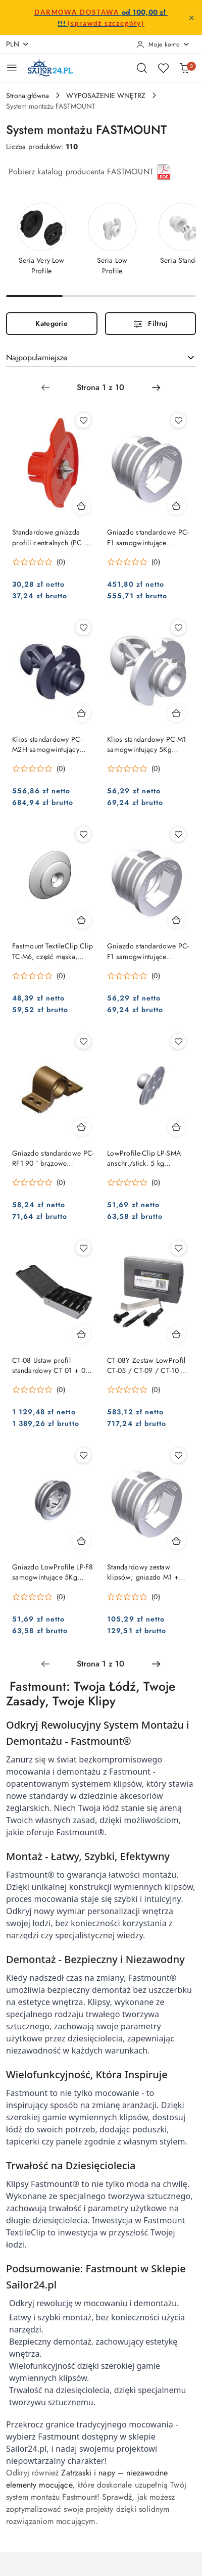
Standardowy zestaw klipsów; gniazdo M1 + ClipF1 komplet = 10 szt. (144, 1572)
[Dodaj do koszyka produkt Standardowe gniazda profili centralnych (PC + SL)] (82, 506)
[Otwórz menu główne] (12, 67)
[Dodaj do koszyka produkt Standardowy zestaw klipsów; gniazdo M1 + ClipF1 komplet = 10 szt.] (177, 1541)
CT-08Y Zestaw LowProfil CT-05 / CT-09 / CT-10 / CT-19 (146, 1365)
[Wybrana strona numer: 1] (100, 387)
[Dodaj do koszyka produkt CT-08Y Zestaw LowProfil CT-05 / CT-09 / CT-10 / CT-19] (177, 1334)
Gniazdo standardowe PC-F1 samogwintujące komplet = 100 (148, 537)
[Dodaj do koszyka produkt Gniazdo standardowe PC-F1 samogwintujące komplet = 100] (177, 506)
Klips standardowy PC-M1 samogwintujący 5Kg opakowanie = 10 (146, 744)
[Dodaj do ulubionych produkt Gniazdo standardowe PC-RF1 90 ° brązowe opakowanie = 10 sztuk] (83, 1041)
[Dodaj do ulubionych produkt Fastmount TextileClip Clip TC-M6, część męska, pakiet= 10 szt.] (83, 834)
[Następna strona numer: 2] (156, 387)
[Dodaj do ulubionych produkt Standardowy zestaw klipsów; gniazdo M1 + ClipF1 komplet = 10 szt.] (178, 1455)
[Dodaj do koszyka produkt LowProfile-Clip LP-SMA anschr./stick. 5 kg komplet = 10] (177, 1127)
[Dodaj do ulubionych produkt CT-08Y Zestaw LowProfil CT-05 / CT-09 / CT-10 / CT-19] (178, 1248)
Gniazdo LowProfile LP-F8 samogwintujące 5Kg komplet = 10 (52, 1572)
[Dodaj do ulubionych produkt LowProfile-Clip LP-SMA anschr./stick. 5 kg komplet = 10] (178, 1041)
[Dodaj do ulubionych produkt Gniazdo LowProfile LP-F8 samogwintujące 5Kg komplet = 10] (83, 1455)
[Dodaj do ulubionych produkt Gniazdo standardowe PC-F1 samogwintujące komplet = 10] (178, 834)
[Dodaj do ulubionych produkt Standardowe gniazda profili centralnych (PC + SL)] (83, 420)
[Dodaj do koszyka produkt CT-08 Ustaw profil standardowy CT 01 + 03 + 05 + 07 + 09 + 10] (82, 1334)
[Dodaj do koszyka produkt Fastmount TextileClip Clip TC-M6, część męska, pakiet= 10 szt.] (82, 920)
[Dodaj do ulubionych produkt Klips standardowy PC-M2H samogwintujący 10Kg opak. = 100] (83, 627)
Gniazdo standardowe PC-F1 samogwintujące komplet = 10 (148, 951)
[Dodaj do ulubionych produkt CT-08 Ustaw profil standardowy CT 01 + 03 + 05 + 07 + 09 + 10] (83, 1248)
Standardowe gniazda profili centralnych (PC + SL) (50, 537)
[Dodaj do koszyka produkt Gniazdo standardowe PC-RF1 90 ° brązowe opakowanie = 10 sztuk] (82, 1127)
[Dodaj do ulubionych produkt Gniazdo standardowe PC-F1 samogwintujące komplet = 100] (178, 420)
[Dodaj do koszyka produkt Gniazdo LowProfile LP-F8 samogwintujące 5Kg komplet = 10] (82, 1541)
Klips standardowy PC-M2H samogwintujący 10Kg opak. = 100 (47, 744)
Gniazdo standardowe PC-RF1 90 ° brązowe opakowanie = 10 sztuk (53, 1158)
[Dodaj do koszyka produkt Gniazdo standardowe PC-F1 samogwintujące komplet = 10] (177, 920)
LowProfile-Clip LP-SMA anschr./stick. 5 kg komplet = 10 (144, 1158)
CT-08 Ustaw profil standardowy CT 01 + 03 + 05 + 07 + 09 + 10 (50, 1365)
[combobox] (101, 357)
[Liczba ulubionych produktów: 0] (163, 67)
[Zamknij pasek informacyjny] (191, 17)
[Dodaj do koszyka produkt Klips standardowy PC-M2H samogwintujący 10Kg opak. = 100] (82, 713)
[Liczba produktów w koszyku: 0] (184, 67)
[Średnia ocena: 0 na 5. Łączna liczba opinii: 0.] (38, 562)
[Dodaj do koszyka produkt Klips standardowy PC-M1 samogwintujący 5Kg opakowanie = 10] (177, 713)
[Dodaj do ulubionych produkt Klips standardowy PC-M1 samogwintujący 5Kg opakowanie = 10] (178, 627)
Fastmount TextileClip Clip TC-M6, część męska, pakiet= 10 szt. (52, 951)
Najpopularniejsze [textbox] (36, 357)
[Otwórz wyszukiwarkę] (141, 67)
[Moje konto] (163, 44)
